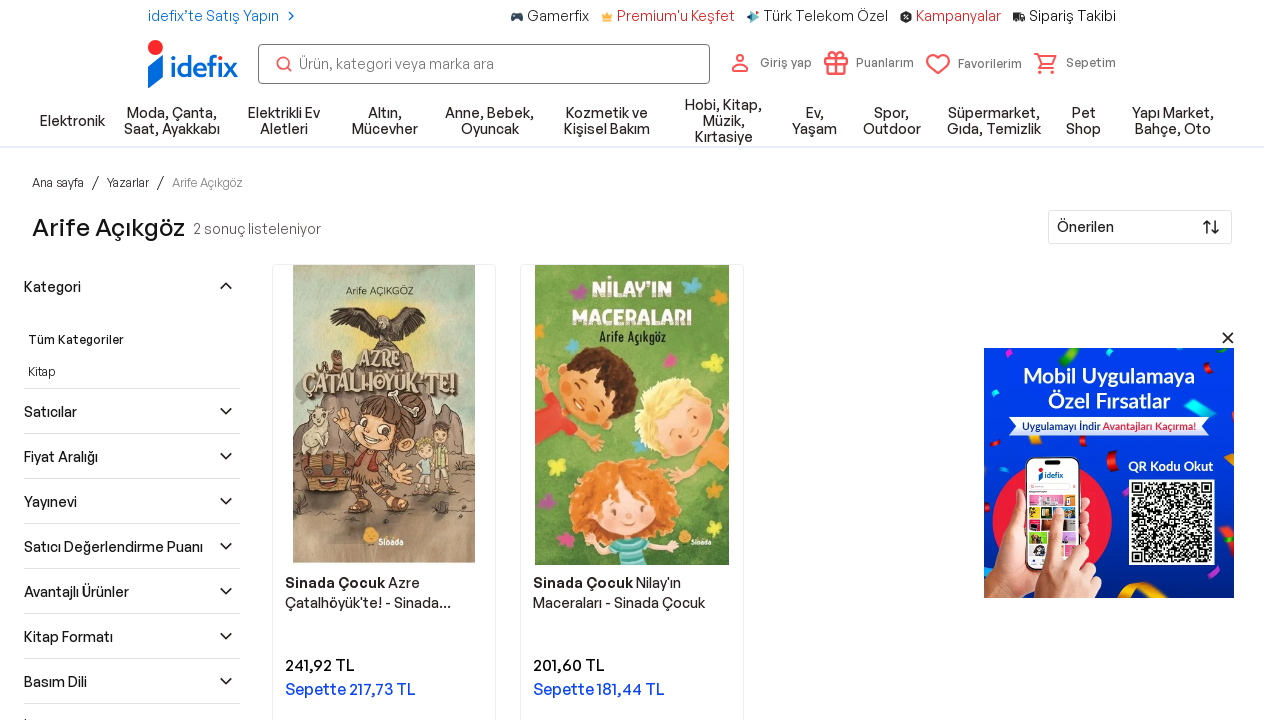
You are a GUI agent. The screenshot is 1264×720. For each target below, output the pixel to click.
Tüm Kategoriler (76, 339)
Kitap (41, 371)
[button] (1075, 63)
